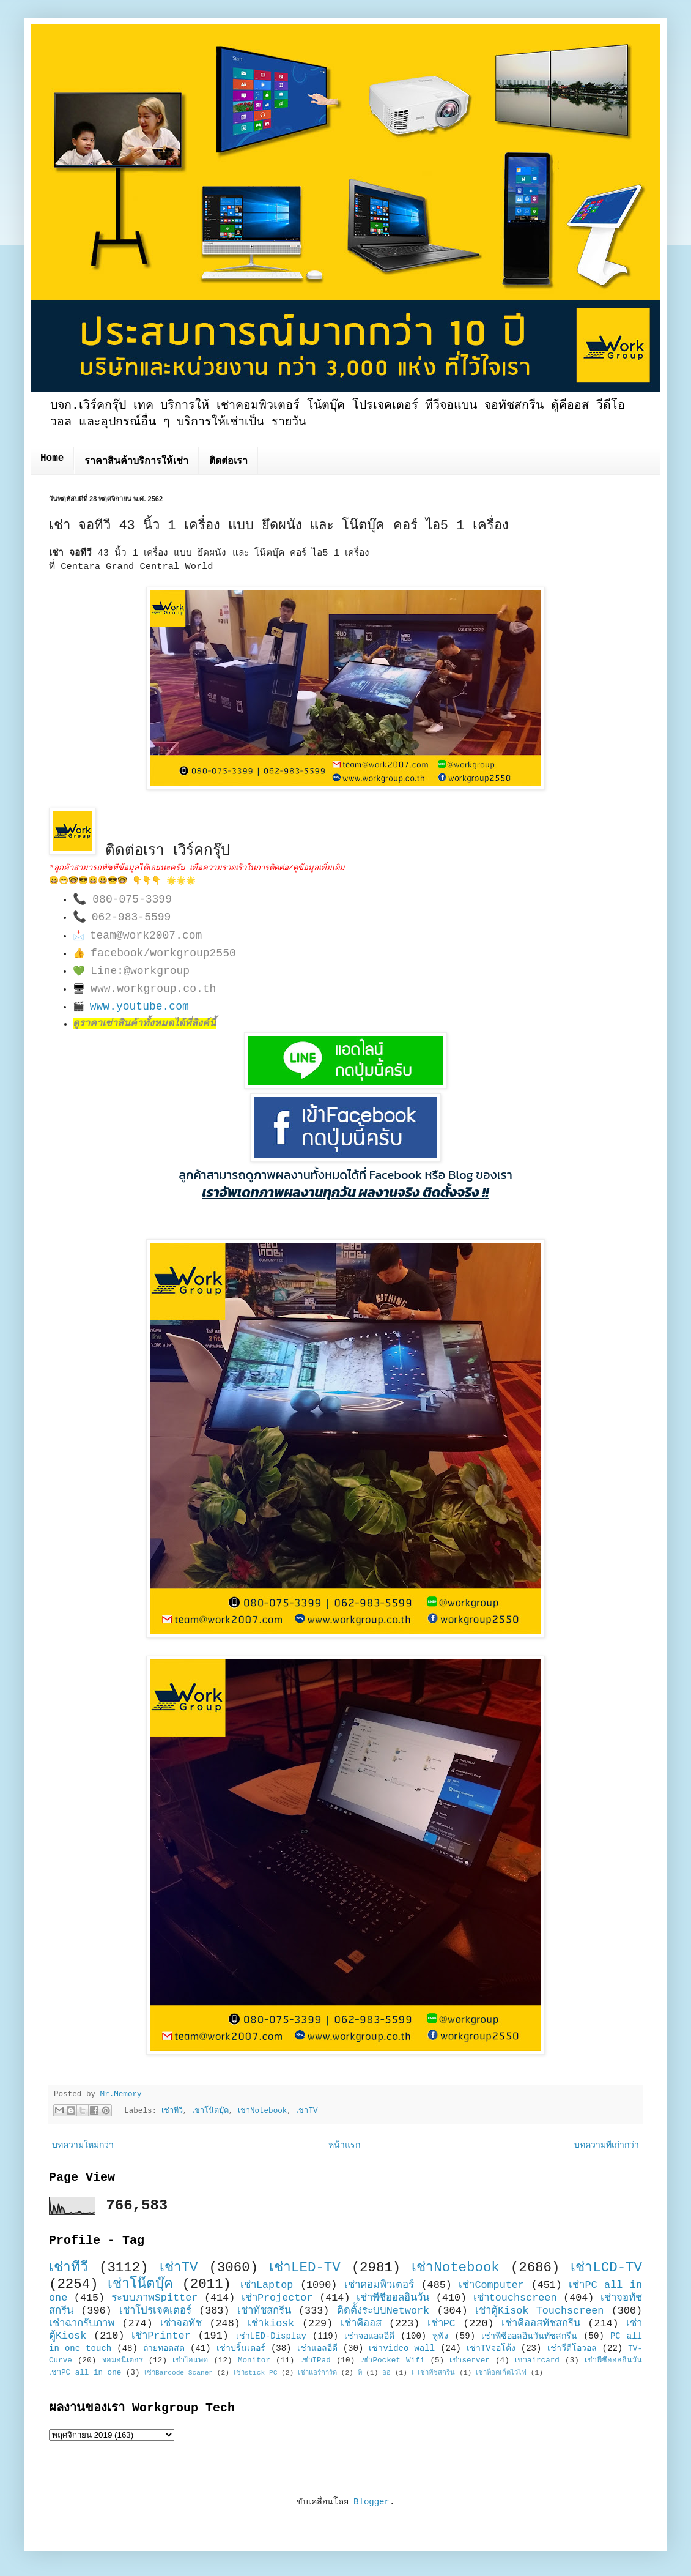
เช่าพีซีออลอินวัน (393, 2298)
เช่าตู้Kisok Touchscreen (539, 2311)
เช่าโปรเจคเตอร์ (155, 2311)
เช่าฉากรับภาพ (81, 2323)
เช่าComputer (491, 2285)
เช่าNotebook (262, 2111)
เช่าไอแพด (190, 2360)
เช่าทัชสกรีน (264, 2311)
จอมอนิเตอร (122, 2360)
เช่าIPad (315, 2360)
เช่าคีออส (361, 2323)
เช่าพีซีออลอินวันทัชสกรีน (529, 2336)
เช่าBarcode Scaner (178, 2373)
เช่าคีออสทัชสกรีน (540, 2323)
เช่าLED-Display (271, 2336)
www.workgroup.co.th (153, 989)
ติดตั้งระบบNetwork (383, 2311)
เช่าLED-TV (305, 2268)
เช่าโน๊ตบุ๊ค (210, 2111)
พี (360, 2373)
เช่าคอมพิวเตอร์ (379, 2285)
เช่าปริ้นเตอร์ (240, 2348)
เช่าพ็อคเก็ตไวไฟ (501, 2373)
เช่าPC (441, 2323)
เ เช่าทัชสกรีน (434, 2373)
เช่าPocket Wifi (392, 2360)
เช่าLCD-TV (606, 2268)
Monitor (254, 2360)
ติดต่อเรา (228, 461)
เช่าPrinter (161, 2336)
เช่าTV (306, 2111)
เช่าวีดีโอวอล (572, 2348)
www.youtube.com (139, 1006)
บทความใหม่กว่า (83, 2145)
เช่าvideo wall (402, 2348)
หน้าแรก (344, 2145)
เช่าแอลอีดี (317, 2348)
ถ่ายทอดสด (164, 2348)
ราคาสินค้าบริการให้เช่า (136, 461)
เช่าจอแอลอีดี (369, 2336)
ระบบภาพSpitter (154, 2298)
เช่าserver (469, 2360)
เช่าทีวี (172, 2111)
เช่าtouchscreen (515, 2298)
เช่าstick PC (256, 2373)
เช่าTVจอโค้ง (491, 2348)
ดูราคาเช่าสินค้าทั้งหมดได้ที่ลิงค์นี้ (144, 1023)
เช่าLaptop (266, 2285)
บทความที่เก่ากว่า (606, 2145)
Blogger (371, 2502)
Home (52, 458)
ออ (386, 2373)
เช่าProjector (277, 2298)
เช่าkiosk (271, 2323)
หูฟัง (440, 2336)
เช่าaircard (537, 2360)
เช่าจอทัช (181, 2323)
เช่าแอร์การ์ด (317, 2373)
